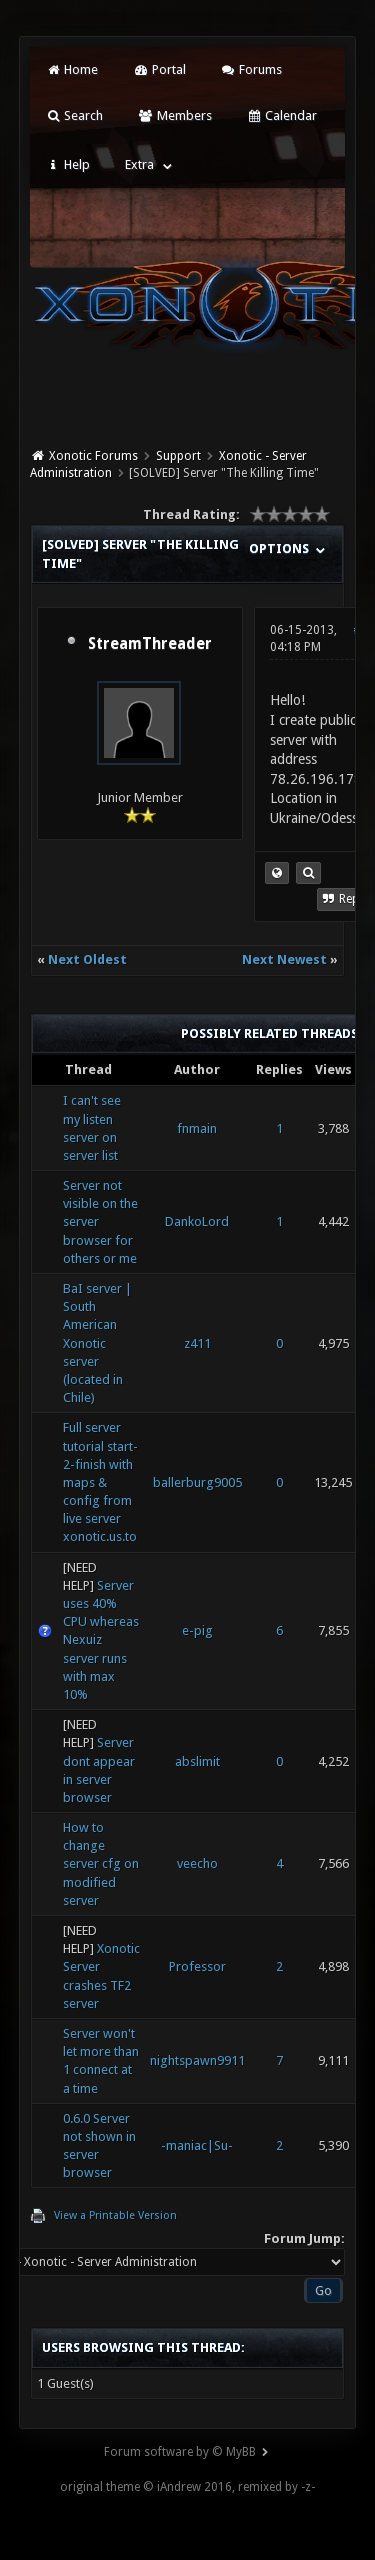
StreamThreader (150, 644)
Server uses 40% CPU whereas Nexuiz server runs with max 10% (101, 1640)
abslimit (197, 1761)
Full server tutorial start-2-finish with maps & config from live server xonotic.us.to (100, 1482)
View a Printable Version (115, 2215)
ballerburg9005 (197, 1482)
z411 (197, 1343)
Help (68, 164)
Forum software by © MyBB (180, 2452)
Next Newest (284, 959)
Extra (139, 164)
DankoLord (197, 1221)
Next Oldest (87, 959)
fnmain (197, 1128)
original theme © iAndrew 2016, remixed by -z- (187, 2487)
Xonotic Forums (93, 456)
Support (178, 456)
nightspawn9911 (197, 2060)
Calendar (282, 115)
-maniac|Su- (197, 2145)
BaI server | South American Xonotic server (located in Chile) (97, 1343)
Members (174, 115)
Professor (197, 1966)
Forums (251, 69)
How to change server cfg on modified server (101, 1864)
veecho (197, 1863)
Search (74, 115)
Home (72, 69)
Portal (159, 69)
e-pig (197, 1630)
